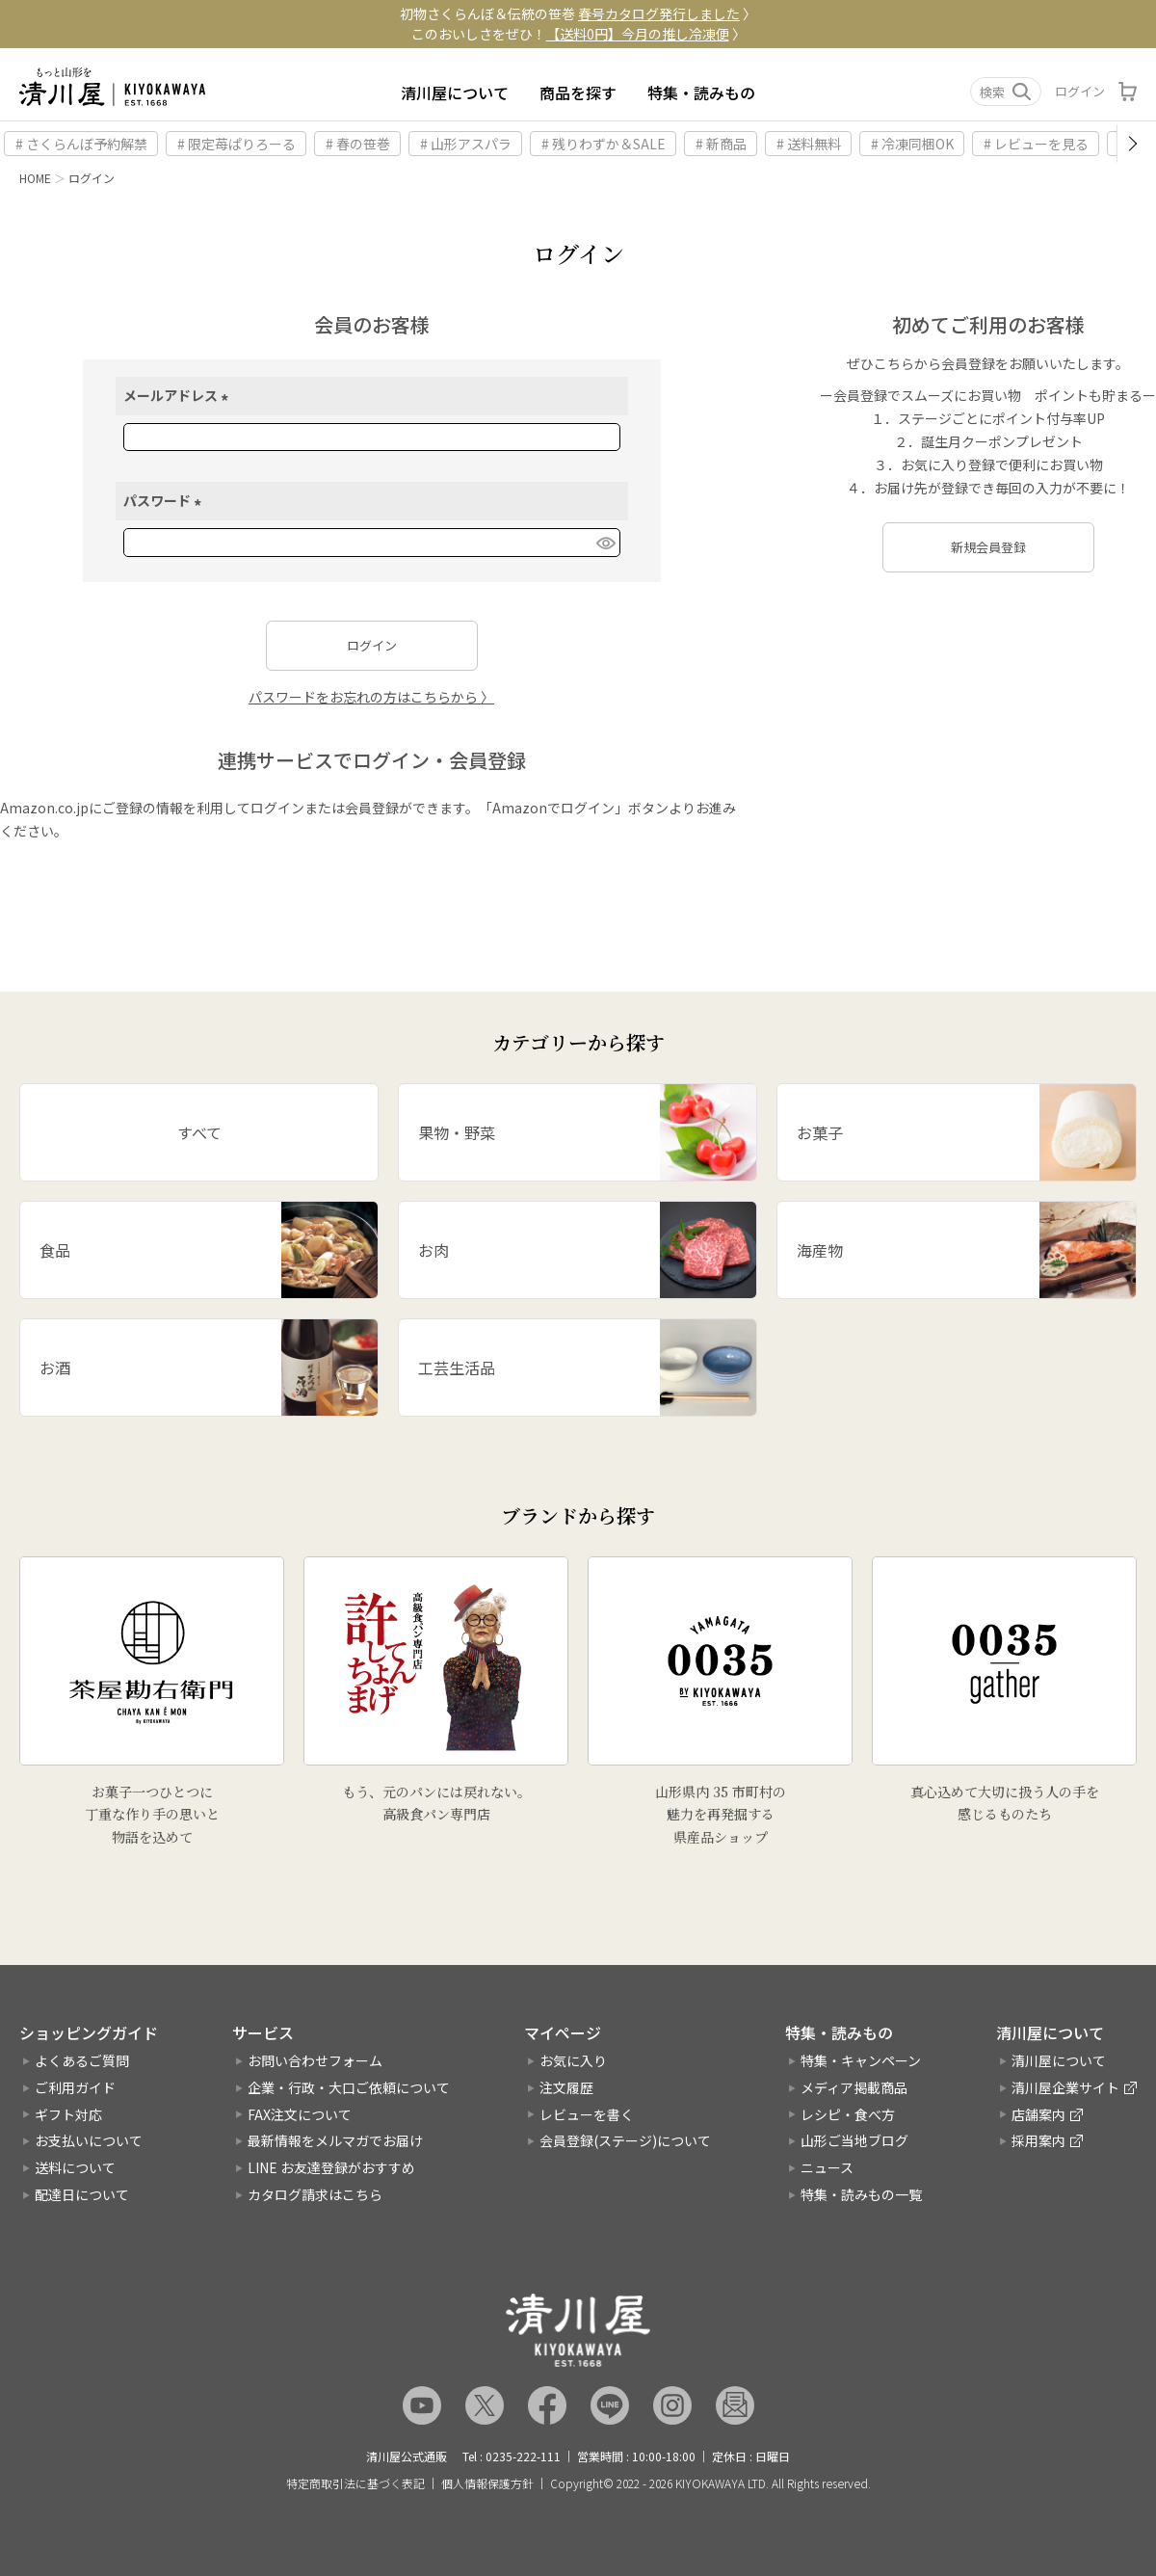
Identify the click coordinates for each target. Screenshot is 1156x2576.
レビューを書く (586, 2114)
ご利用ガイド (75, 2087)
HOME (35, 178)
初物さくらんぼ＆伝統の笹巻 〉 (578, 13)
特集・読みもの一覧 (861, 2194)
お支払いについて (89, 2140)
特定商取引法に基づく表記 (355, 2483)
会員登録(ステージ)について (625, 2140)
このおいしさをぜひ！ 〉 (578, 33)
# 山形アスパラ (466, 143)
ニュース (827, 2167)
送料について (75, 2167)
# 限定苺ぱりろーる (236, 143)
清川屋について (455, 92)
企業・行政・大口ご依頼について (349, 2087)
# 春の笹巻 (358, 143)
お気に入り (573, 2060)
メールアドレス (178, 395)
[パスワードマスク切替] (604, 542)
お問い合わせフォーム (315, 2060)
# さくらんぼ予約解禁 (81, 143)
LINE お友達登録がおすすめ (331, 2167)
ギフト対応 (68, 2114)
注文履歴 (566, 2087)
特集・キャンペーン (861, 2060)
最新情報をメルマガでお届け (335, 2140)
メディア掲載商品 (854, 2087)
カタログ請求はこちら (315, 2194)
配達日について (82, 2194)
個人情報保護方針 (487, 2483)
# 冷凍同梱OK (912, 143)
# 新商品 (721, 143)
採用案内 (1038, 2140)
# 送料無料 (808, 143)
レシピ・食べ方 (848, 2114)
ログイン (1080, 91)
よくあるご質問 (82, 2060)
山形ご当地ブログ (854, 2140)
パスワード (165, 500)
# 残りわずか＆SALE (603, 143)
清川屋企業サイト (1065, 2087)
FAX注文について (300, 2114)
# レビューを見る (1036, 143)
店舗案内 (1038, 2114)
